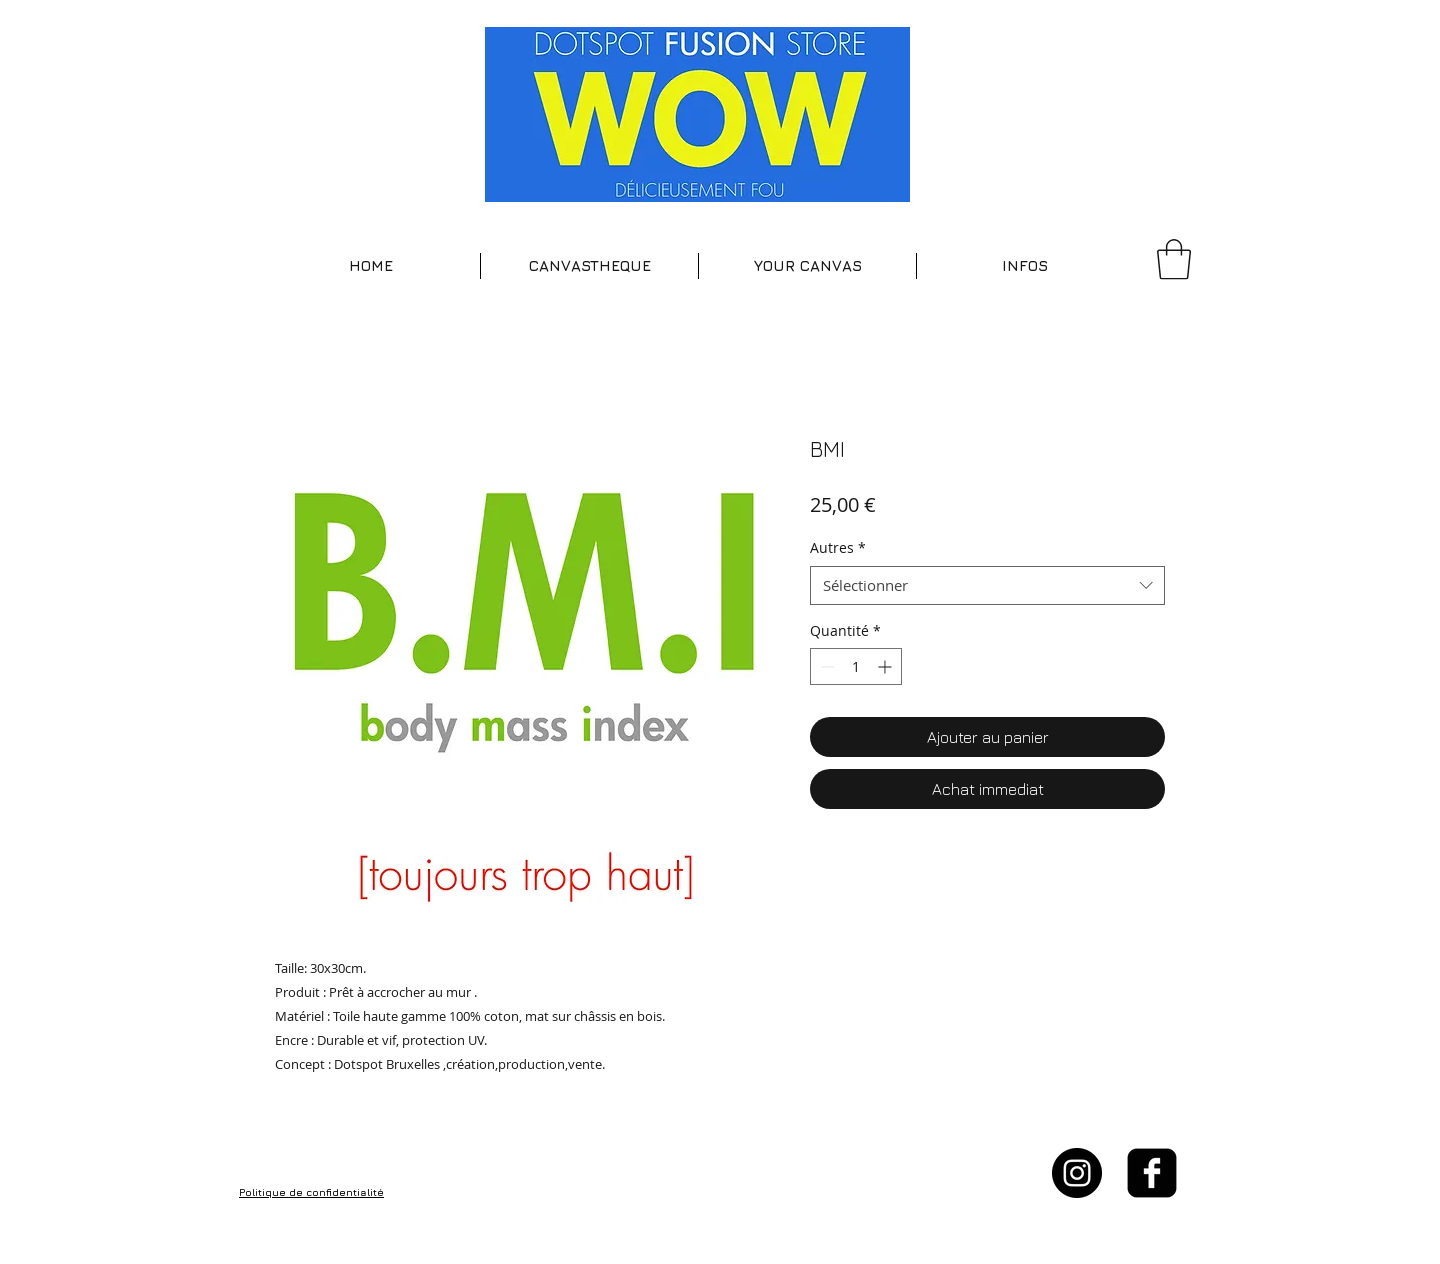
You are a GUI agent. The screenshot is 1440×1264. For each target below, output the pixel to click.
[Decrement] (825, 666)
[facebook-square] (1152, 1173)
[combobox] (987, 585)
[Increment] (886, 666)
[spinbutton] (856, 666)
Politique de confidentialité (311, 1192)
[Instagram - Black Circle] (1077, 1173)
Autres (838, 547)
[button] (589, 266)
